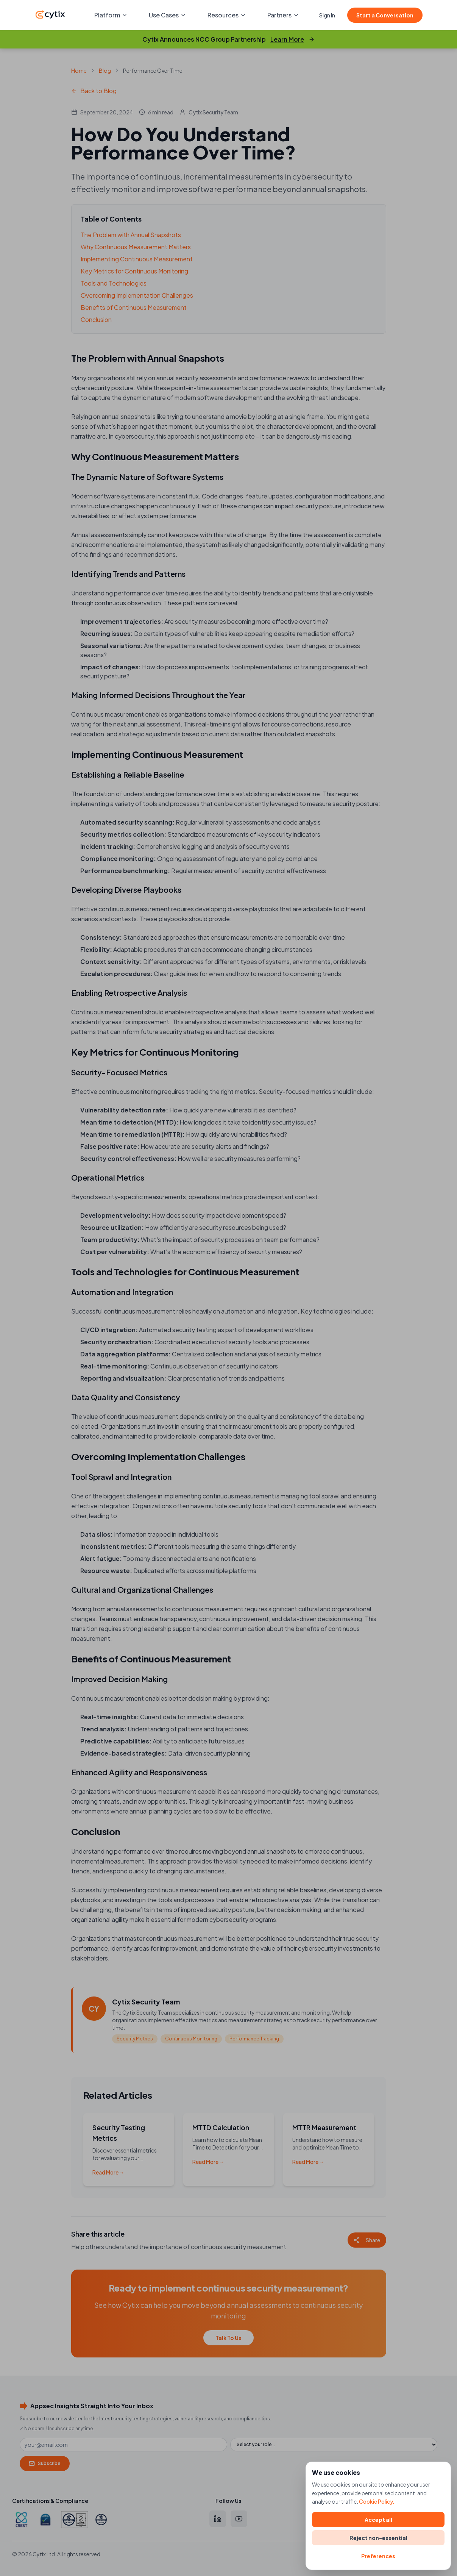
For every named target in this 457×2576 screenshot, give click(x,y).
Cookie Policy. (377, 2501)
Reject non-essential (378, 2537)
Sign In (327, 15)
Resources (226, 15)
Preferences (378, 2556)
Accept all (378, 2519)
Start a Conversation (384, 15)
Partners (283, 15)
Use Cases (167, 15)
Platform (111, 15)
